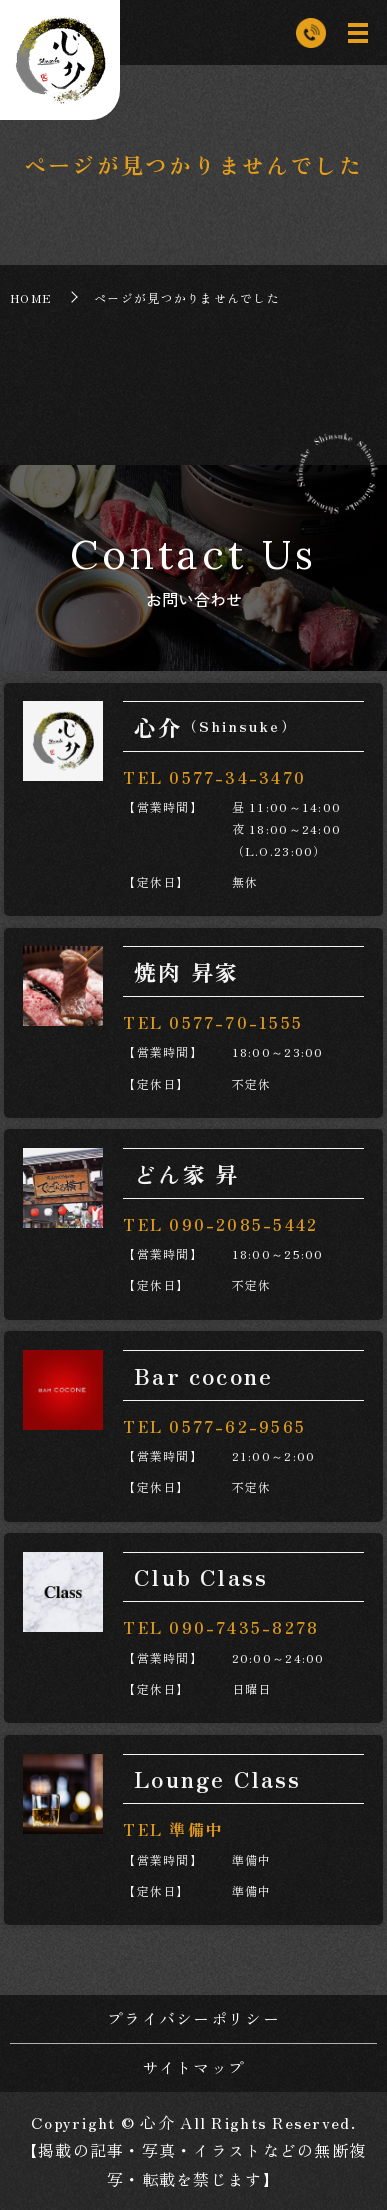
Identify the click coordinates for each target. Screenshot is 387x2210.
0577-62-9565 (237, 1426)
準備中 (196, 1829)
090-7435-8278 (244, 1627)
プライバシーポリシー (193, 2018)
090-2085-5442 (243, 1224)
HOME (31, 297)
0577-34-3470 (237, 777)
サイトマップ (194, 2067)
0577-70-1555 (236, 1022)
